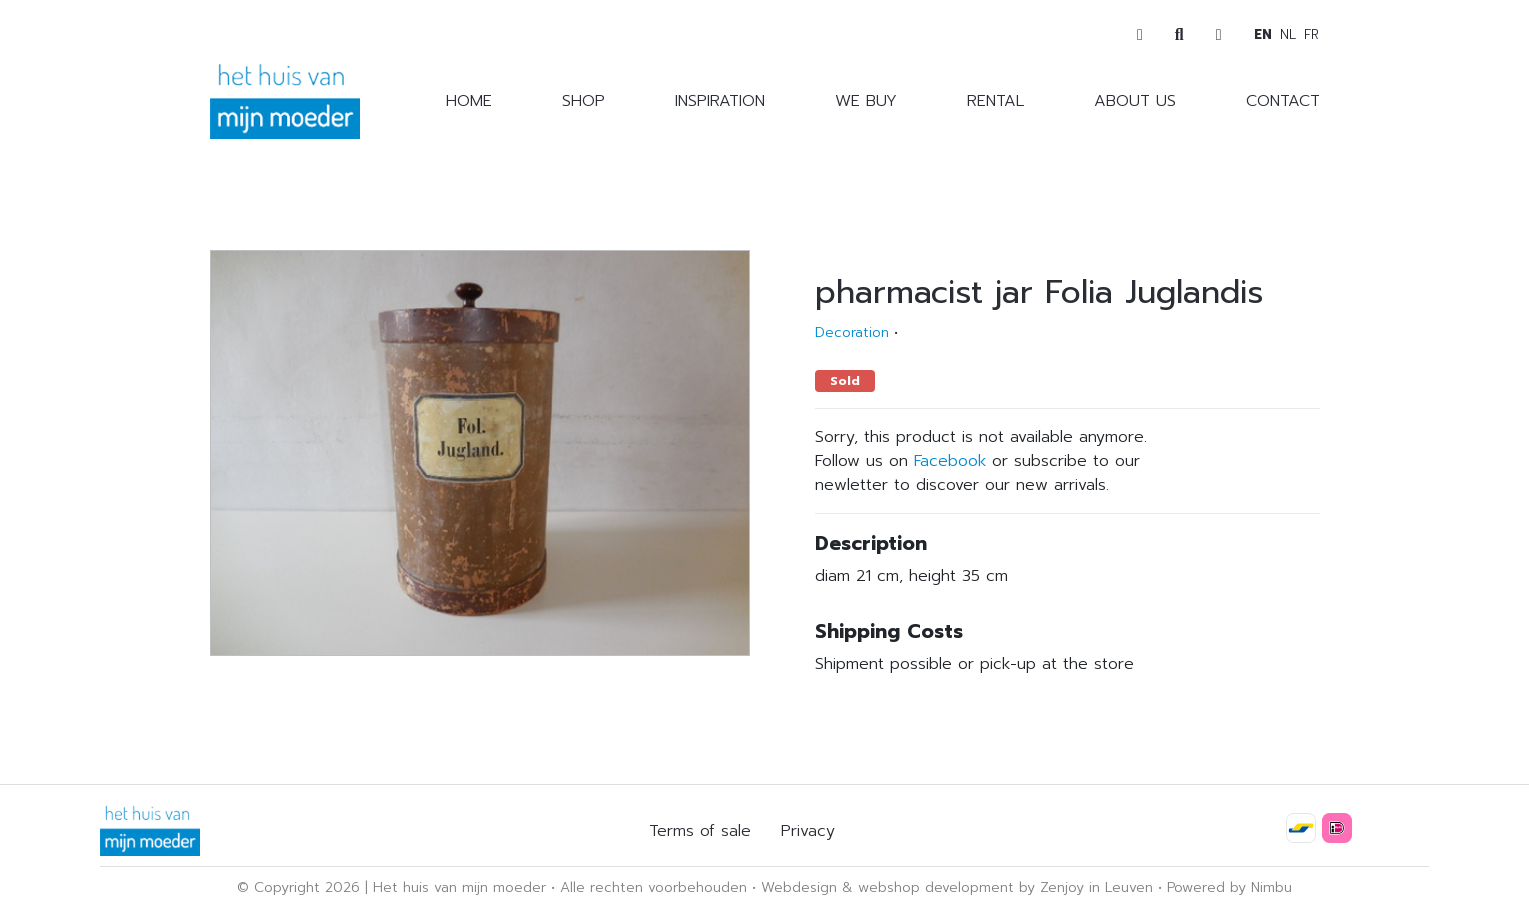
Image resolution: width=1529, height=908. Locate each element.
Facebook (950, 461)
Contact (1283, 101)
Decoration (852, 332)
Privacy (808, 831)
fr (1311, 34)
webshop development (936, 887)
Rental (995, 101)
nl (1288, 34)
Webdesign (799, 887)
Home (469, 101)
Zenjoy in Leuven (1096, 887)
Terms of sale (700, 831)
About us (1135, 101)
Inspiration (720, 101)
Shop (583, 101)
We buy (866, 101)
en (1263, 34)
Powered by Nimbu (1229, 887)
